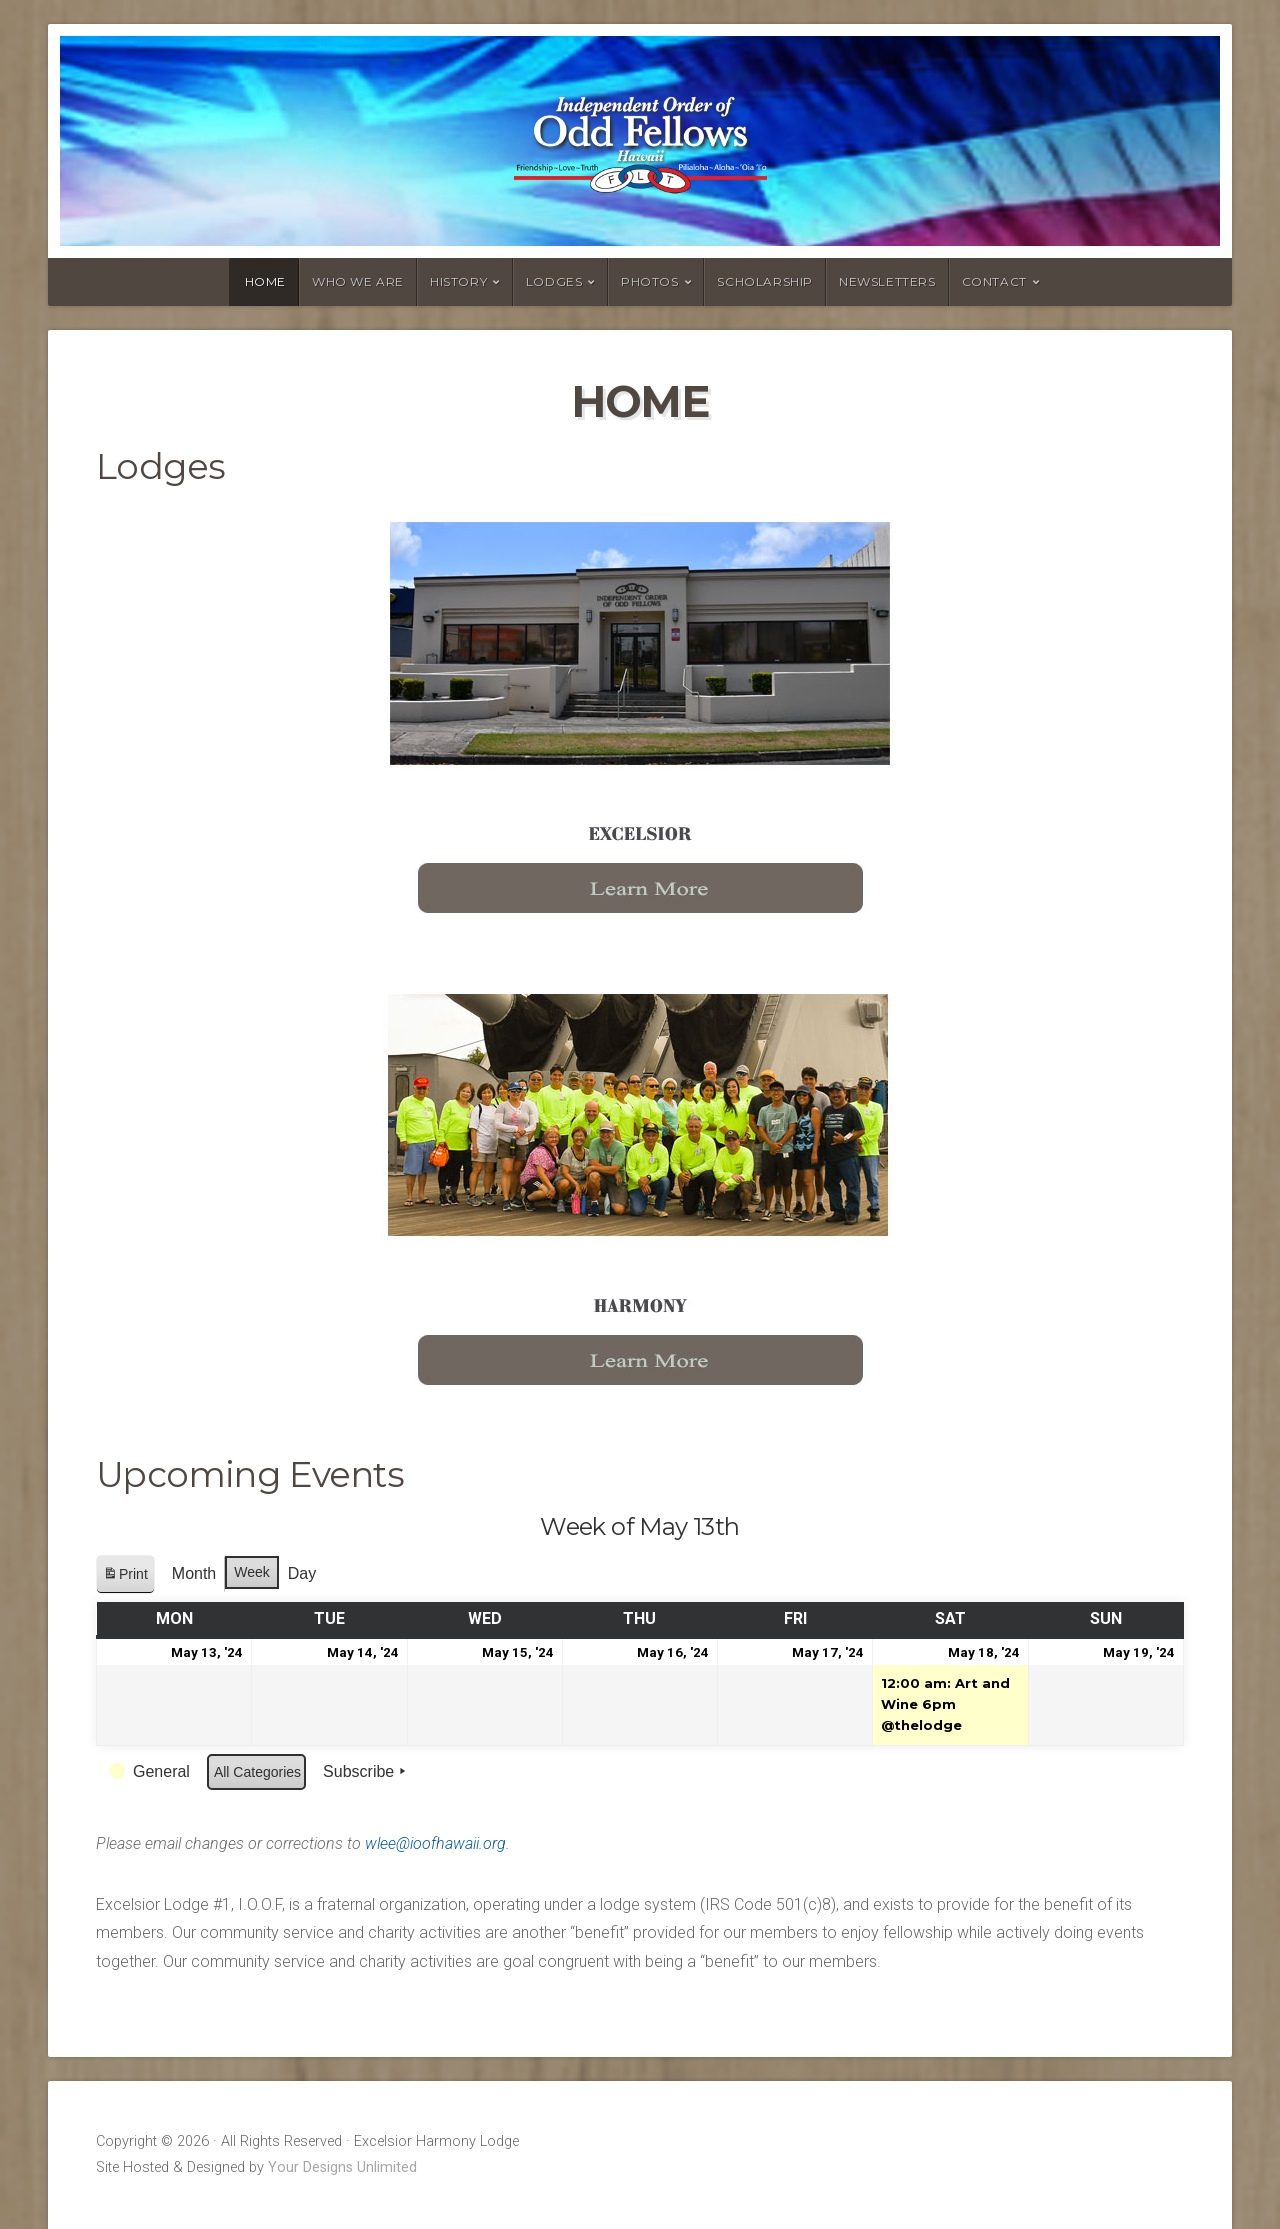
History (458, 281)
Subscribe (366, 1772)
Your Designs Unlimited (342, 2167)
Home (265, 281)
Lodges (554, 281)
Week (252, 1572)
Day (302, 1573)
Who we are (358, 281)
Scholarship (765, 281)
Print (125, 1577)
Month (194, 1573)
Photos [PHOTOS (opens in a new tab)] (650, 281)
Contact (994, 281)
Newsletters (887, 281)
